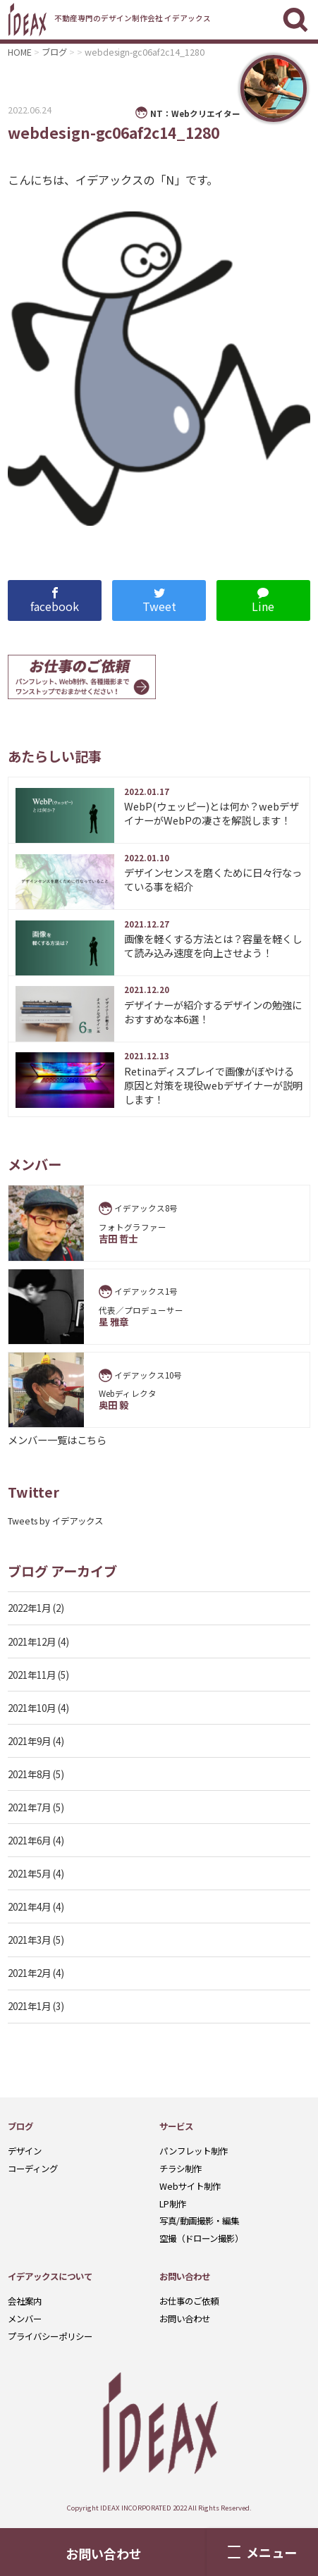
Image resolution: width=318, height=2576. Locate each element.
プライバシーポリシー (50, 2336)
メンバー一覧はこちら (57, 1440)
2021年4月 (29, 1906)
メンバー (25, 2318)
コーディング (33, 2168)
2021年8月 (29, 1774)
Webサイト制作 (190, 2186)
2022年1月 (29, 1608)
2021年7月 (29, 1807)
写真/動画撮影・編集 (199, 2220)
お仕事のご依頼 (189, 2301)
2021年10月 (32, 1708)
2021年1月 (29, 2006)
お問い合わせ (104, 2553)
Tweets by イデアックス (55, 1521)
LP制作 (172, 2204)
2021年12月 (32, 1641)
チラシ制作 (180, 2168)
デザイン (25, 2151)
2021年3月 (29, 1940)
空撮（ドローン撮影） (201, 2238)
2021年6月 (29, 1840)
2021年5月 (29, 1873)
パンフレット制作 (193, 2151)
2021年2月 (29, 1973)
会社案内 (25, 2301)
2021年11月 (32, 1675)
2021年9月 (29, 1741)
